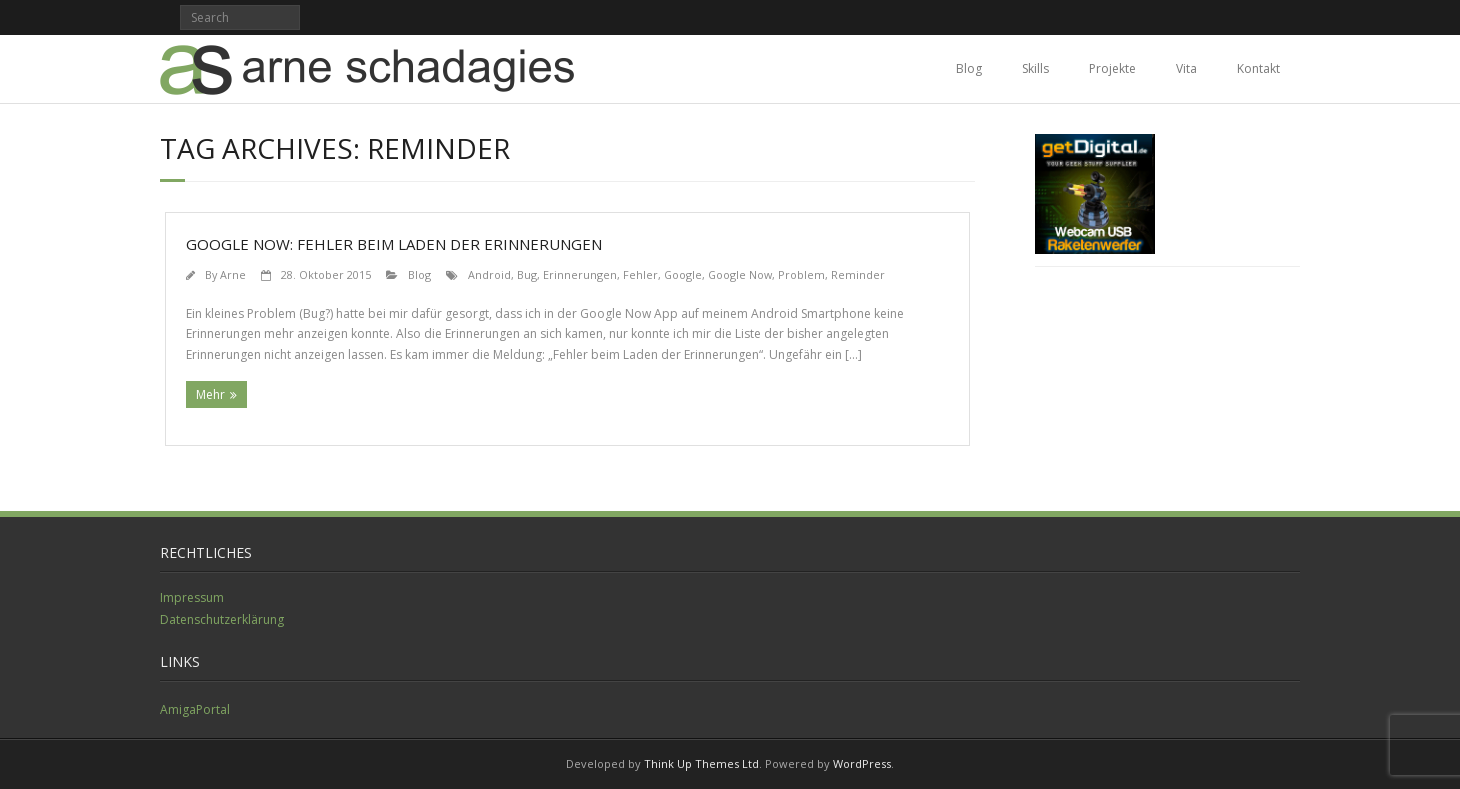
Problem (801, 274)
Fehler (640, 274)
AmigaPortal (195, 709)
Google (683, 274)
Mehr (210, 394)
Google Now (740, 274)
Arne (233, 274)
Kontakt (1258, 68)
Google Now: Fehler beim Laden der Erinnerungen (394, 244)
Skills (1035, 68)
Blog (969, 68)
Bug (527, 274)
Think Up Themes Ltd (701, 763)
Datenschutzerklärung (222, 619)
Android (489, 274)
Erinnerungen (580, 274)
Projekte (1112, 68)
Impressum (192, 597)
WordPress (862, 763)
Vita (1186, 68)
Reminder (858, 274)
